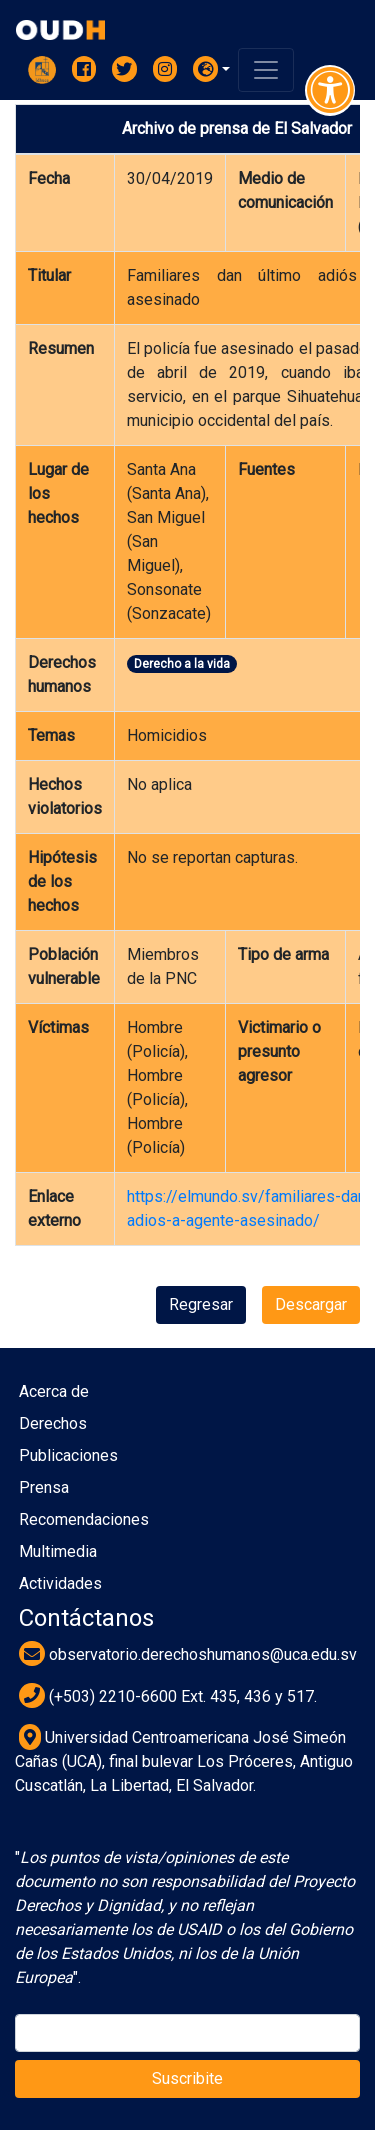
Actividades (60, 1583)
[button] (212, 69)
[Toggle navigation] (266, 70)
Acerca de (54, 1391)
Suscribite (187, 2078)
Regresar (201, 1304)
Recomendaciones (84, 1519)
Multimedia (58, 1551)
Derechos (53, 1423)
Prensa (44, 1487)
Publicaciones (68, 1455)
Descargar (311, 1304)
